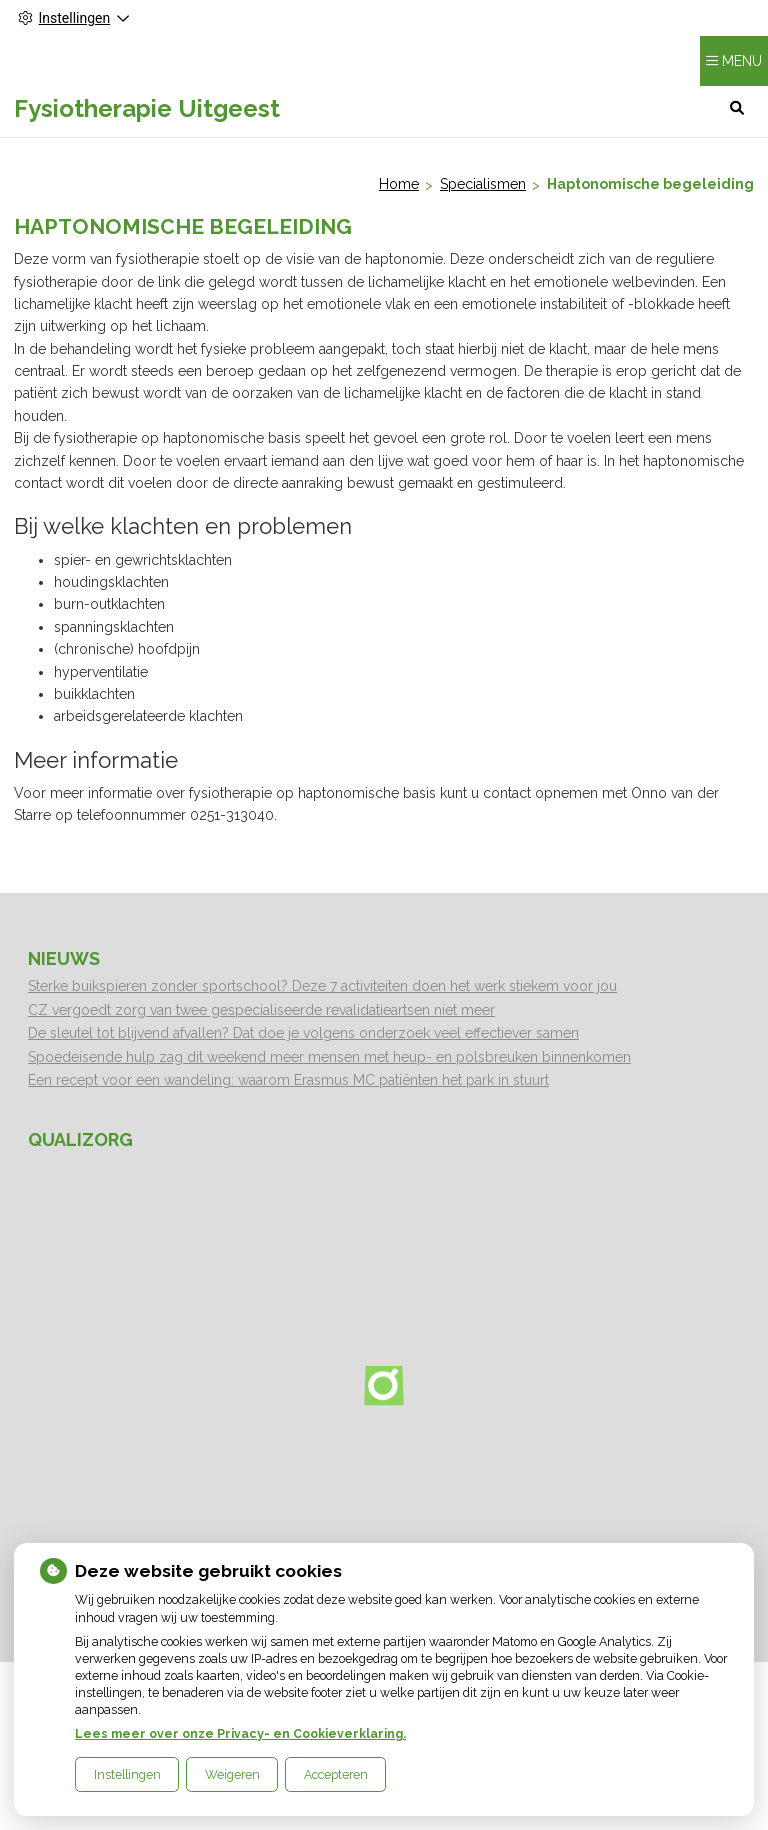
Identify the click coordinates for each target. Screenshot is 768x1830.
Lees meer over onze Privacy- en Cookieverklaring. (240, 1733)
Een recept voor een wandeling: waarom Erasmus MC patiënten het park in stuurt (288, 1080)
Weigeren (232, 1774)
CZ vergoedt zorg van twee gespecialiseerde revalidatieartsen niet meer (261, 1010)
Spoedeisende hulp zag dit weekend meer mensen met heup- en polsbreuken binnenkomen (329, 1057)
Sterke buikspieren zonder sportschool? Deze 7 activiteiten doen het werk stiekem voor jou (322, 986)
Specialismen (483, 184)
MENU (742, 61)
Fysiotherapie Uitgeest (147, 108)
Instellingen (127, 1774)
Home (399, 184)
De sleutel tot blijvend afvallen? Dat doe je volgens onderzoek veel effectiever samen (303, 1033)
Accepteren (336, 1774)
